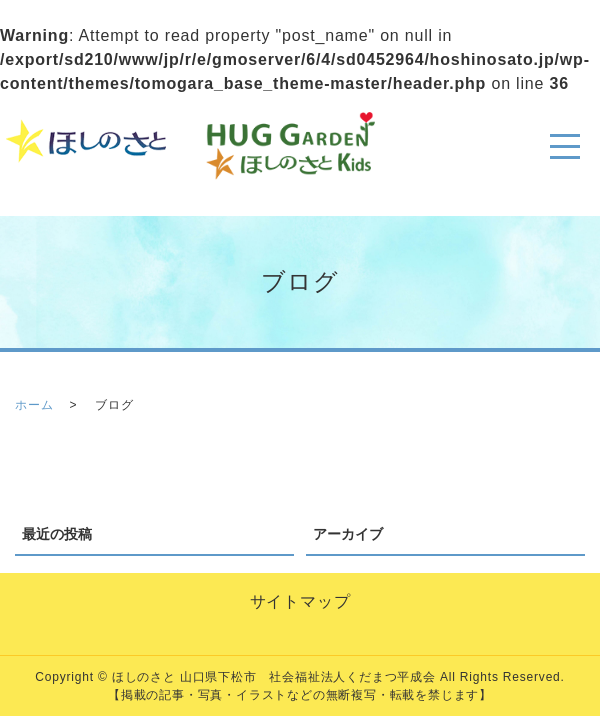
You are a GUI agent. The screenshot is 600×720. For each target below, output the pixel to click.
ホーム (34, 405)
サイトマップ (300, 601)
